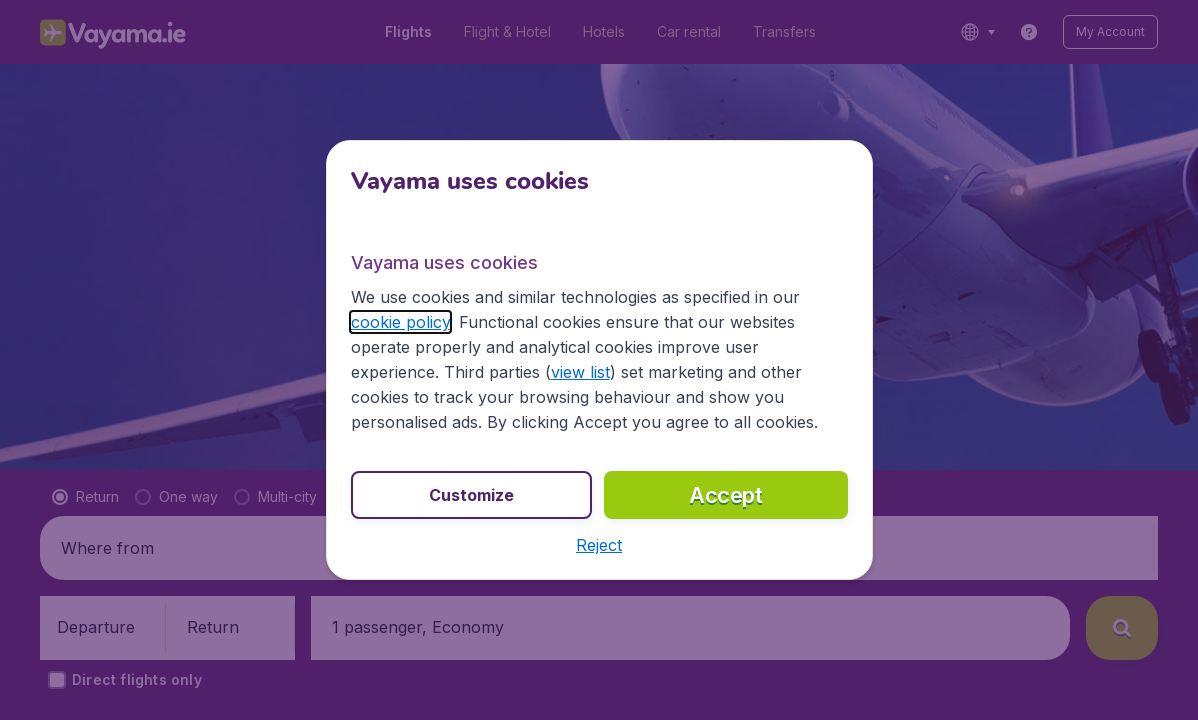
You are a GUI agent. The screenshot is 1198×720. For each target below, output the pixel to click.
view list (580, 372)
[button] (599, 545)
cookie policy (400, 322)
